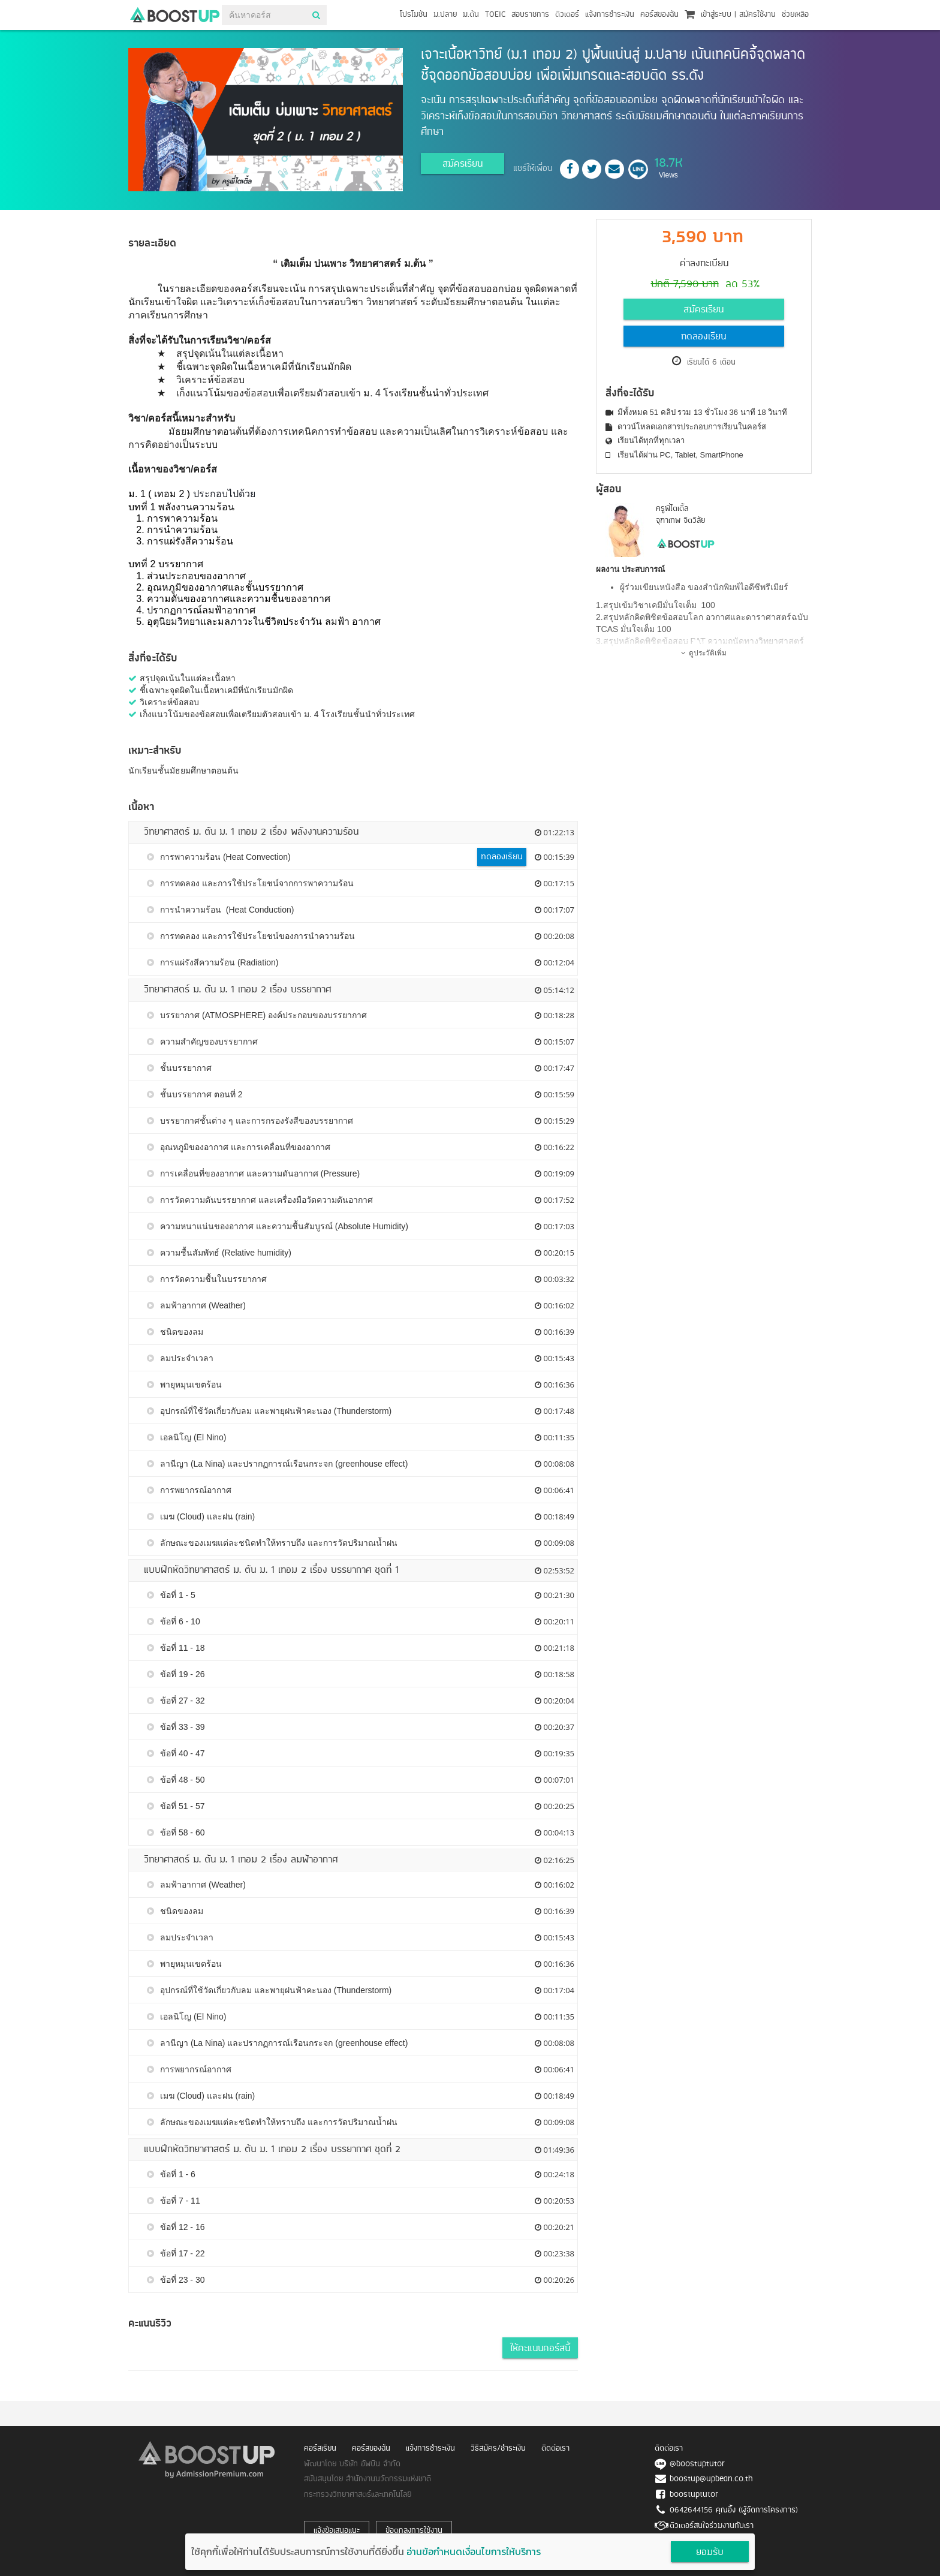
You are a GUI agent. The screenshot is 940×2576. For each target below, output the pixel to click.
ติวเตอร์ (567, 14)
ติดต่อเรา (555, 2448)
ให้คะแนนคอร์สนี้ (540, 2349)
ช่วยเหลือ (795, 14)
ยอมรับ (710, 2552)
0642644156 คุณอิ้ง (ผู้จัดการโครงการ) (734, 2510)
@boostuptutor (697, 2464)
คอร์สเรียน (320, 2448)
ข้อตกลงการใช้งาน (413, 2530)
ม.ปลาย (445, 14)
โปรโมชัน (413, 14)
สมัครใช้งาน (757, 14)
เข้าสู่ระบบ (716, 14)
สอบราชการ (530, 14)
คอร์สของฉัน (659, 14)
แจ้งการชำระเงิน (609, 14)
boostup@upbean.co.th (711, 2479)
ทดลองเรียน (703, 337)
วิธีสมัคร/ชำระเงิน (498, 2448)
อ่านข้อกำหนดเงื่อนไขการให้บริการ (473, 2551)
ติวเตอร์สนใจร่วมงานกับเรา (712, 2526)
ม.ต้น (471, 14)
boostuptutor (694, 2494)
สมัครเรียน (462, 164)
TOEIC (495, 14)
